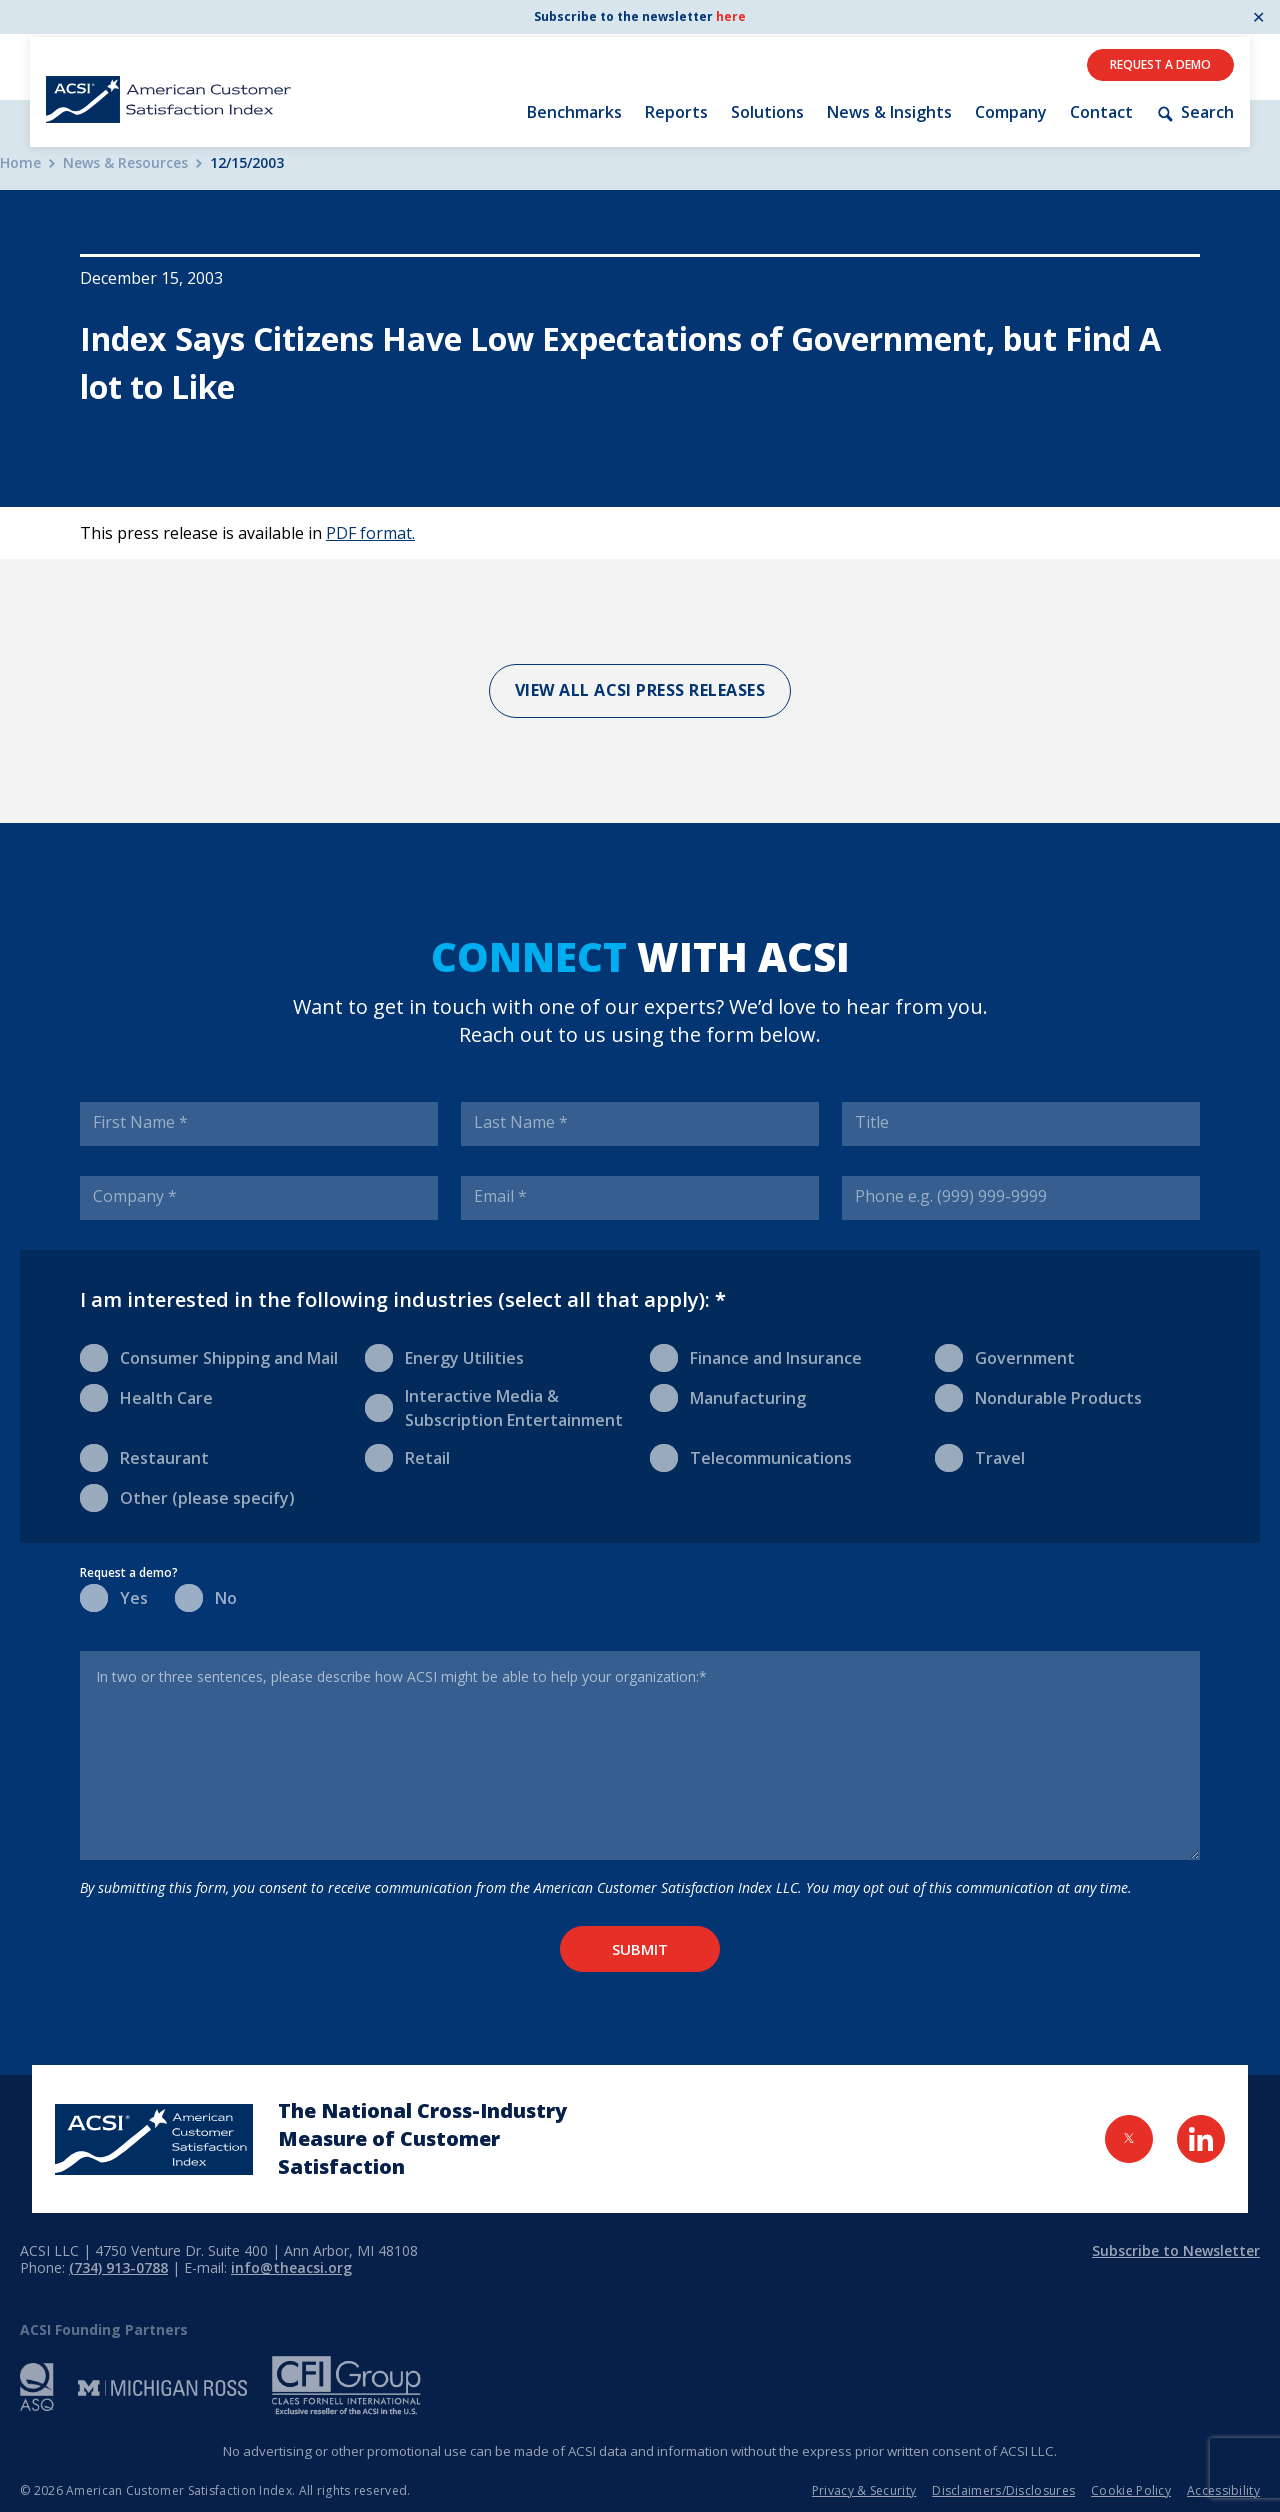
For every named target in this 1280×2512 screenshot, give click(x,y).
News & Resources (125, 163)
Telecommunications (751, 1456)
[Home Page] (154, 2139)
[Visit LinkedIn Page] (1201, 2139)
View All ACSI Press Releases (640, 690)
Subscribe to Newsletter (1176, 2250)
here (731, 16)
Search (1195, 112)
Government (1005, 1356)
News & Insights (889, 112)
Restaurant (144, 1456)
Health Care (146, 1396)
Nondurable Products (1038, 1396)
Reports (676, 112)
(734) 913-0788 (118, 2267)
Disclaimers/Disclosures (1003, 2490)
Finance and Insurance (756, 1356)
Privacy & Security (864, 2490)
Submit (640, 1949)
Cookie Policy (1131, 2490)
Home (20, 163)
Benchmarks (574, 112)
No (206, 1596)
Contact (1101, 112)
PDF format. (370, 533)
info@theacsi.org (291, 2267)
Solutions (767, 112)
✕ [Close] (1258, 17)
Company (1011, 112)
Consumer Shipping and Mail (209, 1356)
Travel (980, 1456)
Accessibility (1223, 2490)
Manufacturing (728, 1396)
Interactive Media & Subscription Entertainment (494, 1407)
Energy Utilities (444, 1356)
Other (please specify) (187, 1496)
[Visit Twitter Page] (1129, 2139)
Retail (407, 1456)
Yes (114, 1596)
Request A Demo (1160, 64)
